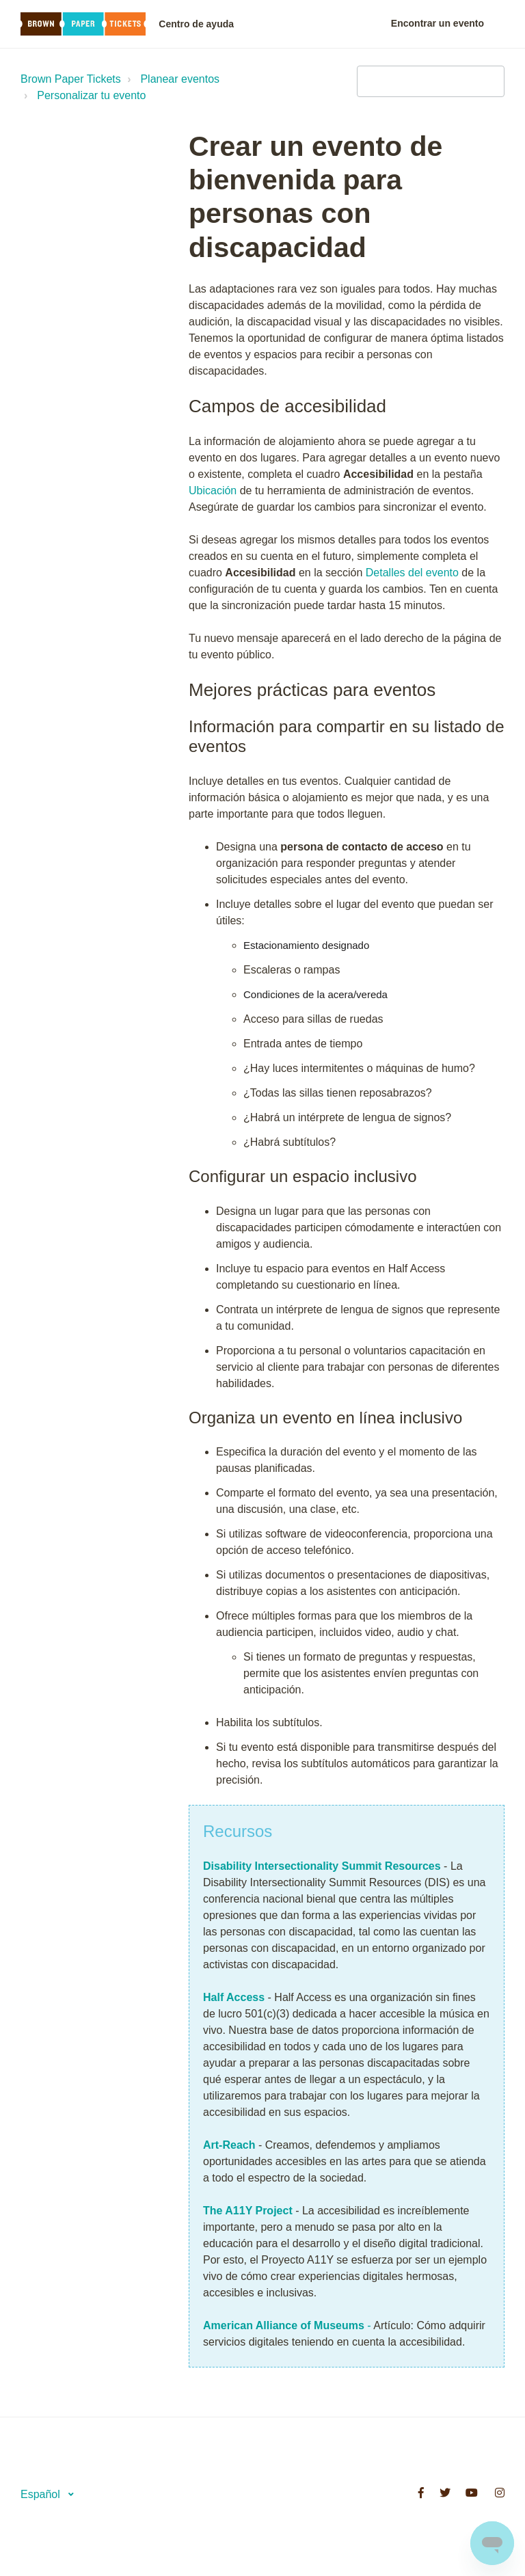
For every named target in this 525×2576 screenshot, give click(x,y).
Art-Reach (230, 2145)
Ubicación (213, 490)
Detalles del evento (412, 572)
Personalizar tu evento (91, 95)
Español (42, 2494)
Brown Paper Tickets (71, 79)
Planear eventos (179, 79)
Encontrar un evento (437, 23)
